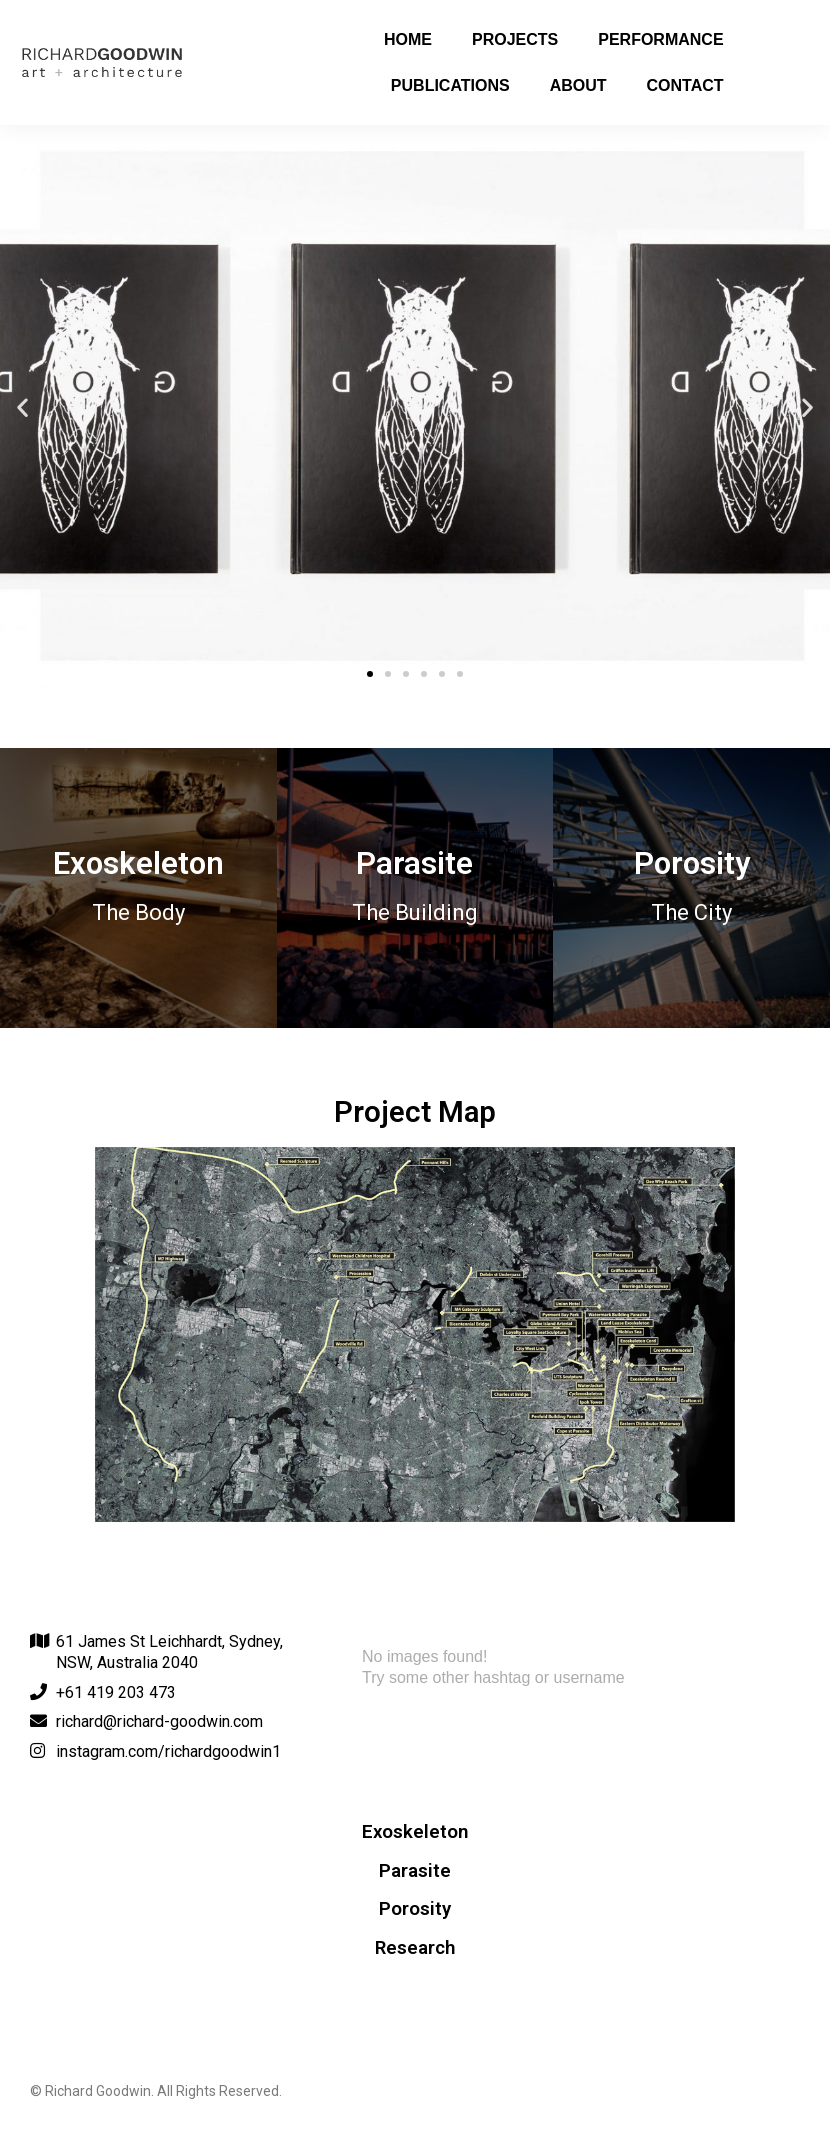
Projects (515, 39)
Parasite (415, 1871)
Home (408, 39)
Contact (685, 85)
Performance (660, 39)
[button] (370, 674)
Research (415, 1948)
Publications (450, 85)
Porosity (415, 1909)
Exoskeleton (415, 1832)
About (578, 85)
